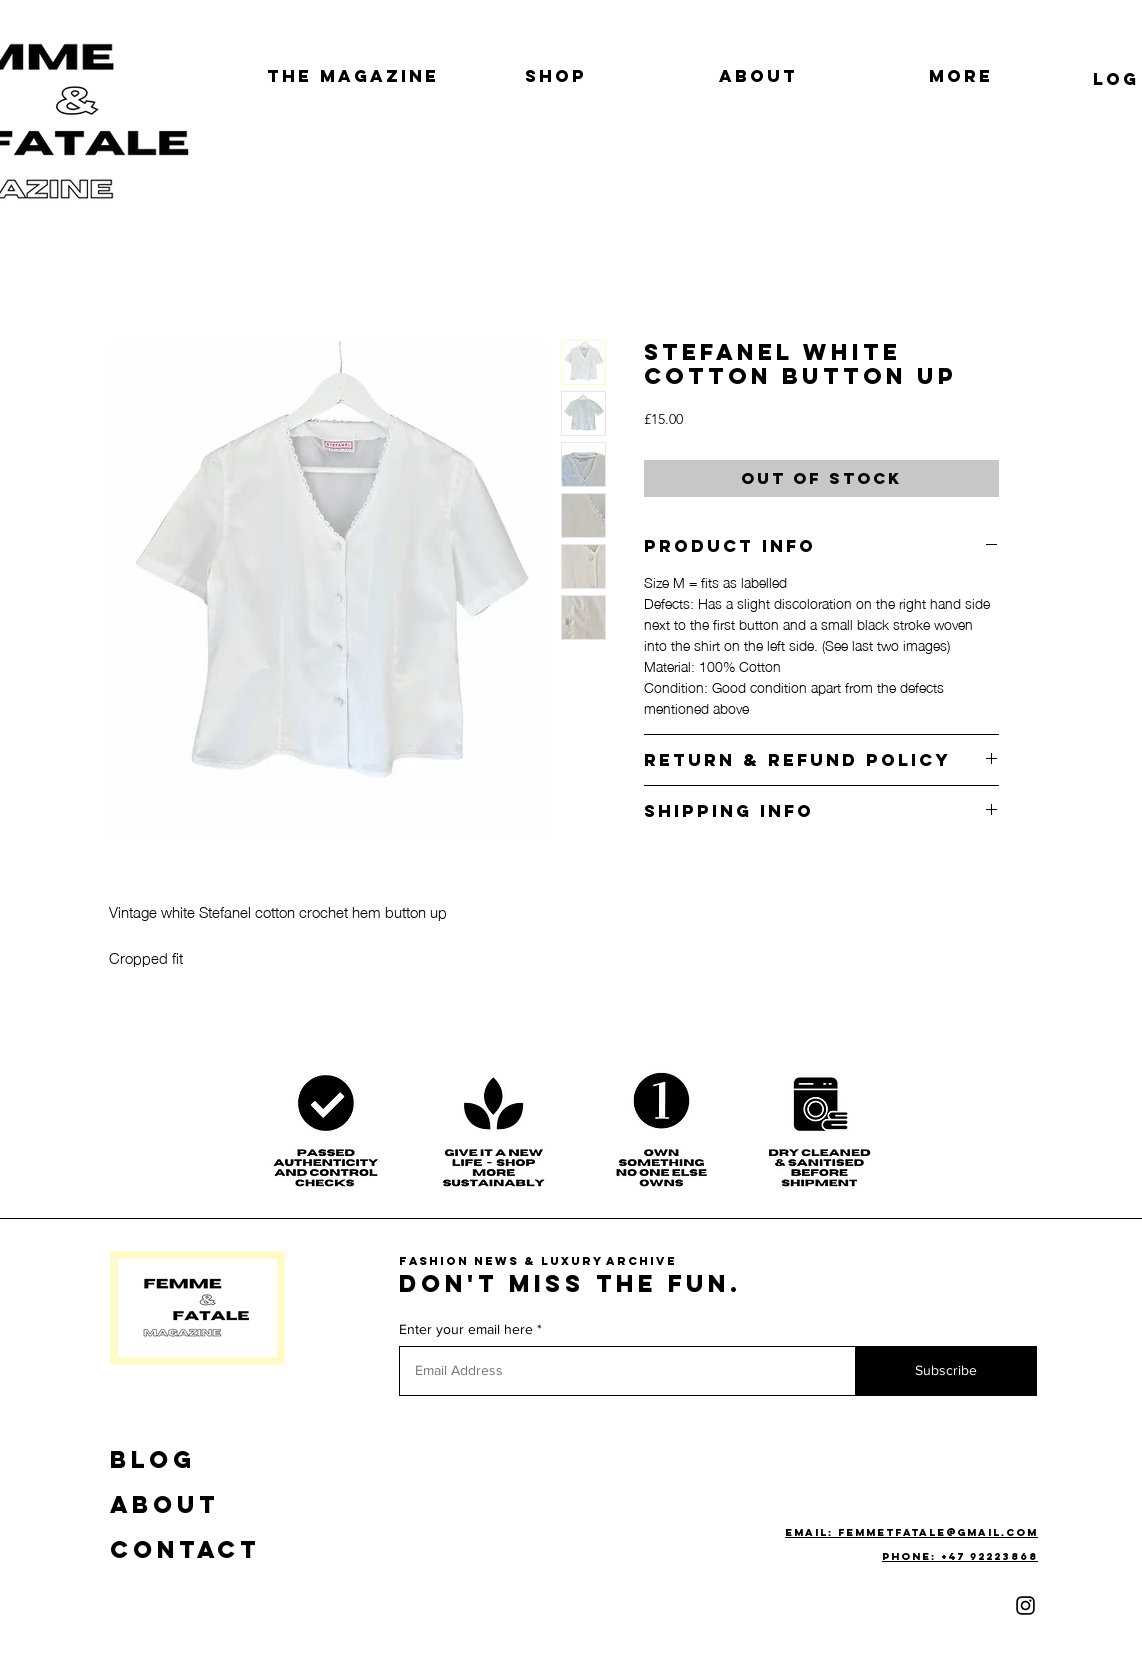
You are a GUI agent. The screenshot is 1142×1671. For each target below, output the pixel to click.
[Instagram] (1025, 1605)
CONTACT (185, 1549)
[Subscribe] (946, 1371)
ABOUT (164, 1504)
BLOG (153, 1459)
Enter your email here (466, 1329)
